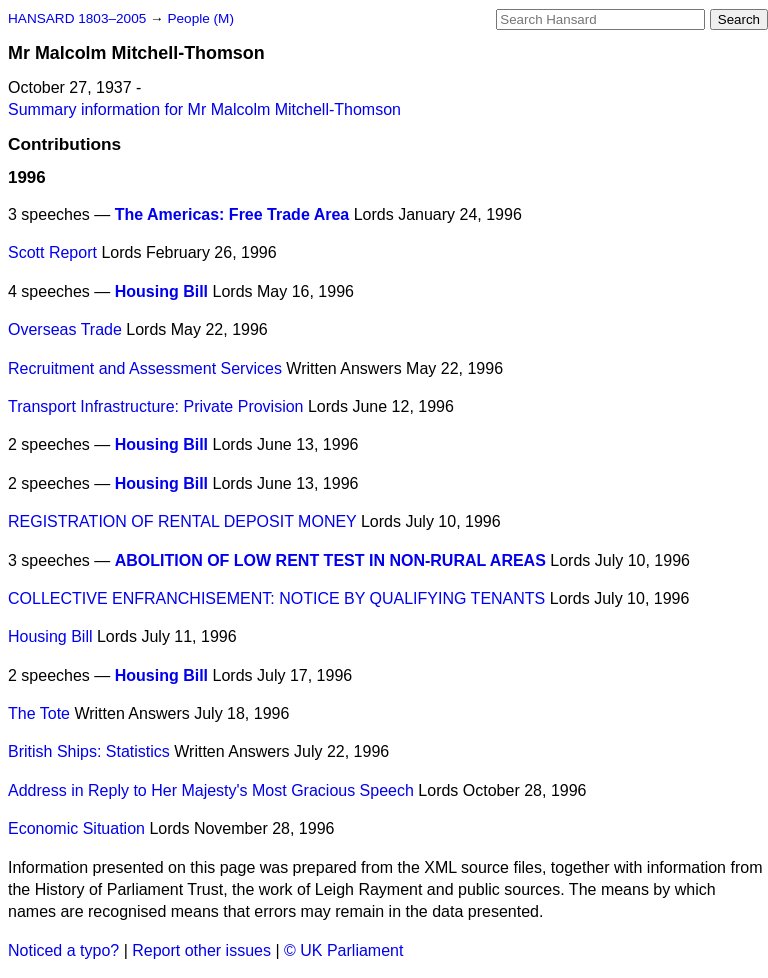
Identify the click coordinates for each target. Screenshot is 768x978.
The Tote (39, 713)
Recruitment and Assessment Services (145, 368)
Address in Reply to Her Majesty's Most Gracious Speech (211, 790)
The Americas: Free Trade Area (232, 214)
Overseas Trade (65, 329)
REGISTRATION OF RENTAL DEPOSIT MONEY (182, 521)
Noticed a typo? (63, 950)
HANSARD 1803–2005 (77, 18)
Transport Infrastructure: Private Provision (156, 406)
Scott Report (52, 252)
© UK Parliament (343, 950)
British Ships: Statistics (89, 751)
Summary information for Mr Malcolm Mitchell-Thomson (204, 109)
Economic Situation (76, 828)
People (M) (200, 18)
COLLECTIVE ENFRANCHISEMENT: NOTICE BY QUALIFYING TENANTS (276, 598)
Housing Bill (161, 291)
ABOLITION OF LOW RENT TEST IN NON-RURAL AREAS (330, 560)
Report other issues (201, 950)
